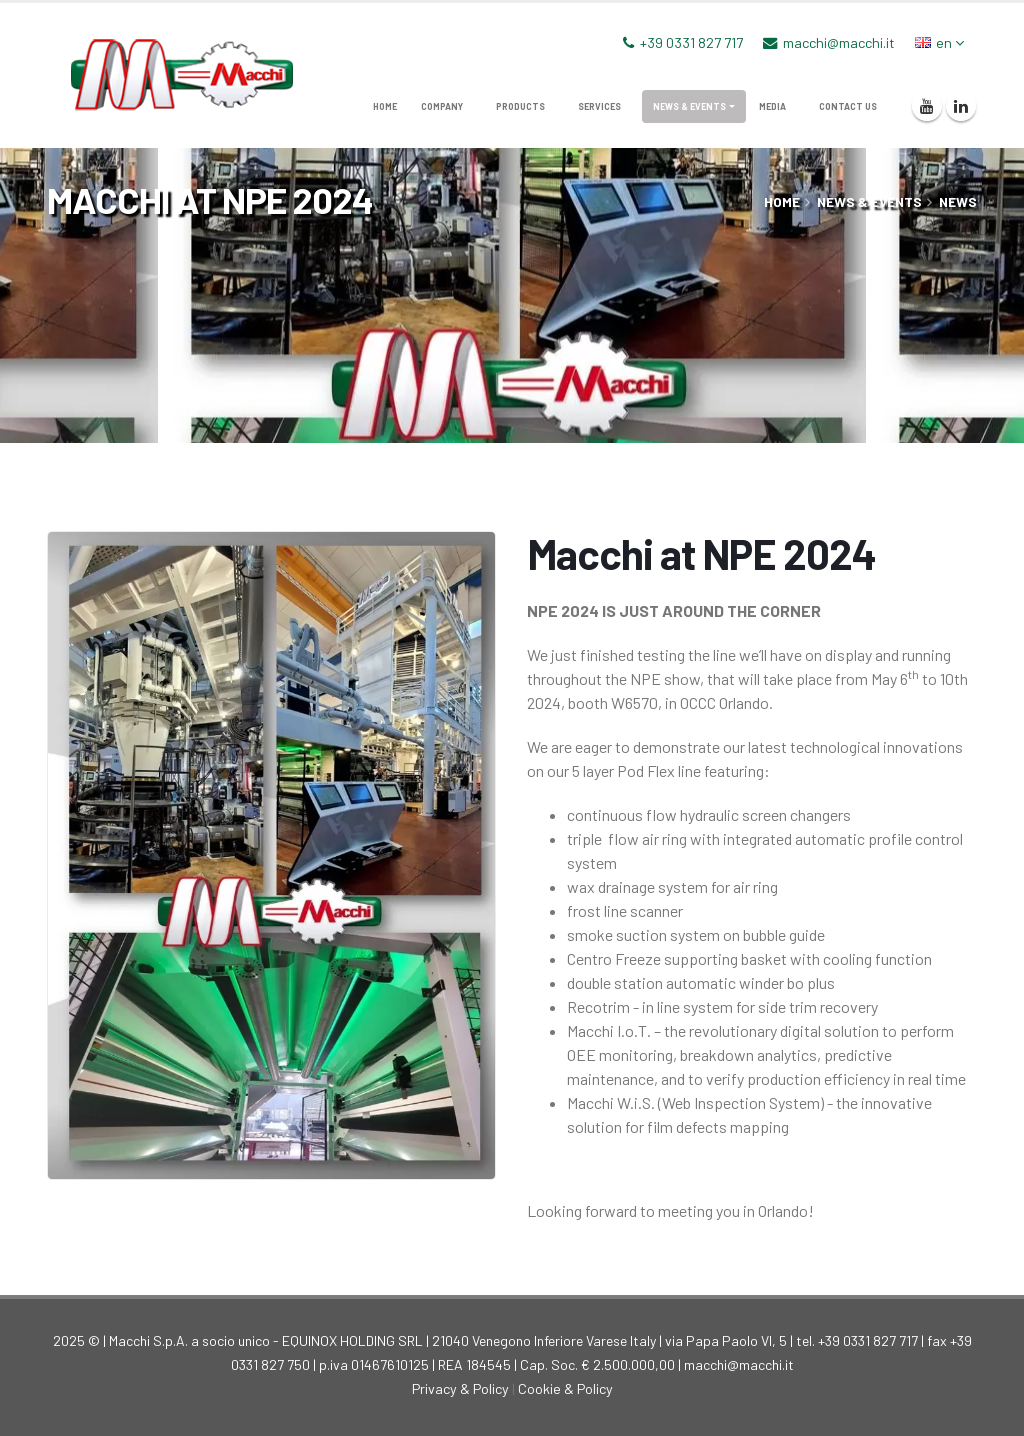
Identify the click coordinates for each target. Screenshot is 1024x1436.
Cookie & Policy (565, 1388)
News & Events (689, 106)
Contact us (848, 106)
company (442, 106)
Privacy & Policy (460, 1388)
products (520, 106)
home (385, 106)
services (599, 106)
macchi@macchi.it (839, 42)
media (772, 106)
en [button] (939, 42)
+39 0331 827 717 (691, 42)
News (958, 201)
